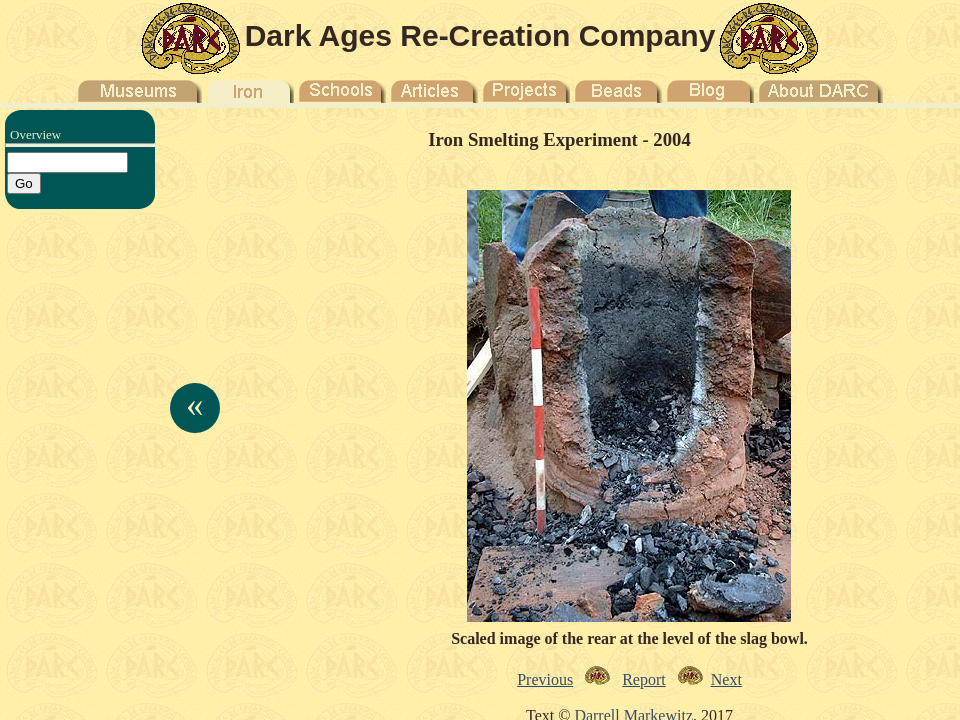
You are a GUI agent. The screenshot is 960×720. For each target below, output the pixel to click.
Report (644, 679)
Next (726, 679)
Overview (35, 134)
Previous (545, 679)
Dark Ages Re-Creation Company (480, 35)
